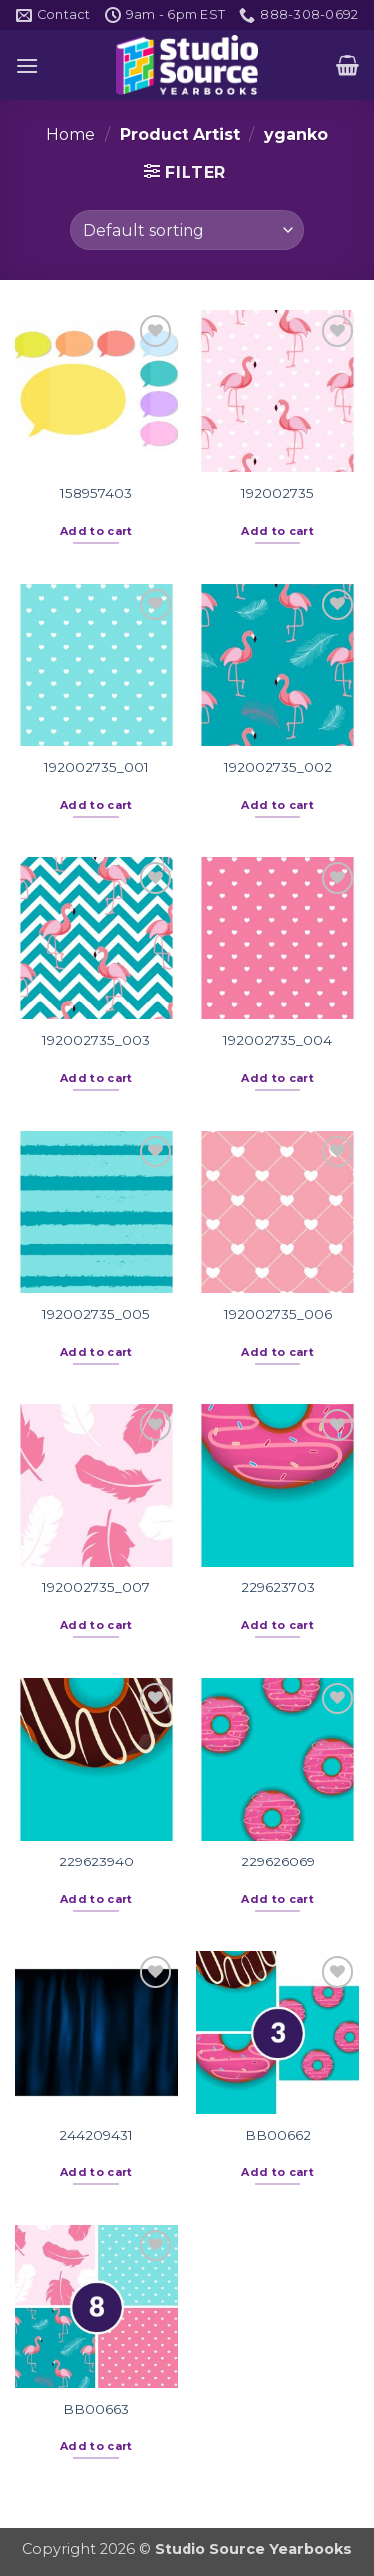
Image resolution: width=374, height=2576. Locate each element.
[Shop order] (187, 230)
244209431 (96, 2135)
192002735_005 (96, 1314)
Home (70, 134)
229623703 (278, 1587)
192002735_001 (96, 767)
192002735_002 (278, 767)
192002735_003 (96, 1040)
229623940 (96, 1861)
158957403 (96, 493)
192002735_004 (277, 1040)
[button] (27, 65)
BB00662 (278, 2135)
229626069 (278, 1861)
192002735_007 (96, 1587)
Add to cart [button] (96, 531)
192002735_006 (278, 1314)
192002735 (277, 493)
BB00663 (96, 2409)
